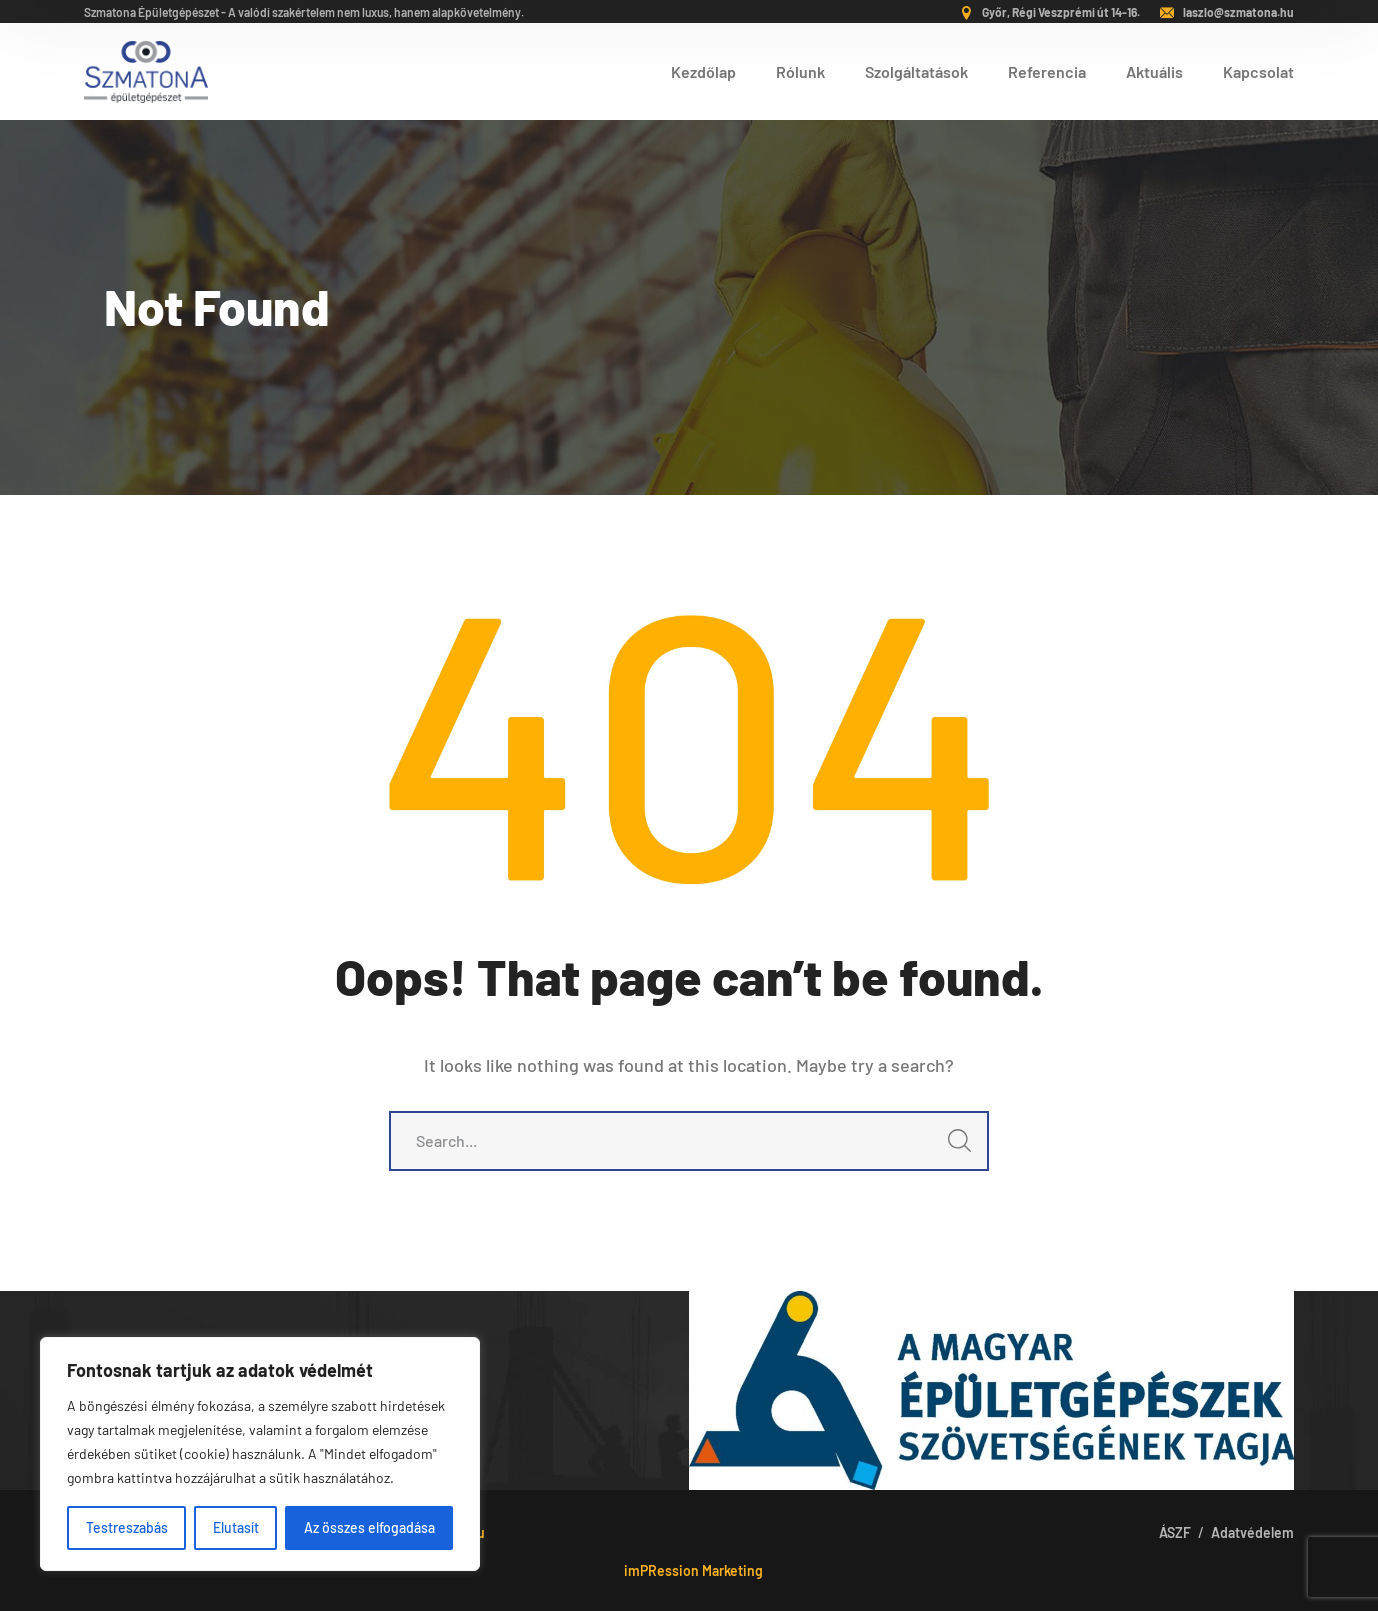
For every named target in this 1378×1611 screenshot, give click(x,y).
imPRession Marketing (693, 1570)
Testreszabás (127, 1527)
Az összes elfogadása (369, 1527)
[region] (260, 1454)
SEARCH (953, 1146)
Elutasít (236, 1527)
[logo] (146, 69)
